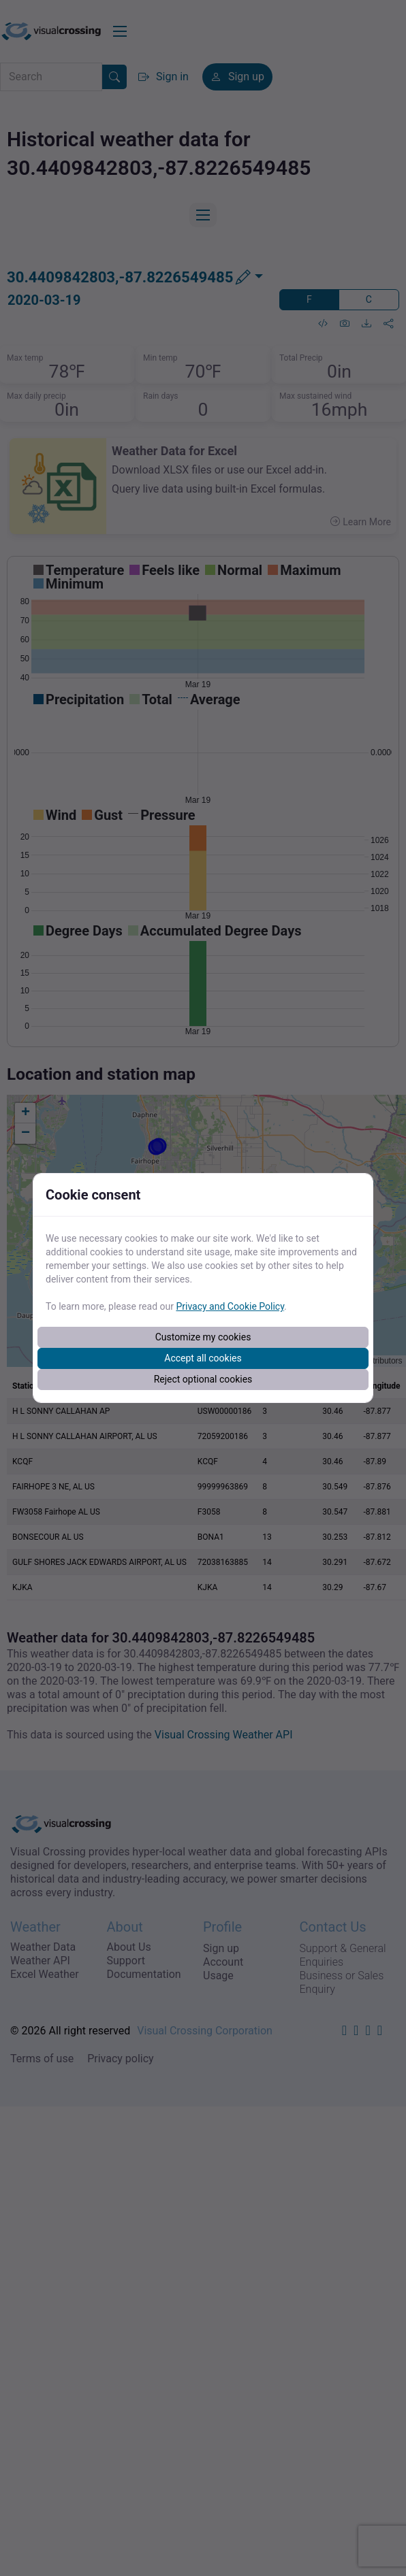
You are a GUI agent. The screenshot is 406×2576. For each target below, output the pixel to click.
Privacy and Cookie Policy (230, 1306)
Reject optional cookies (203, 1379)
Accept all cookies (202, 1358)
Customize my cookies (203, 1337)
